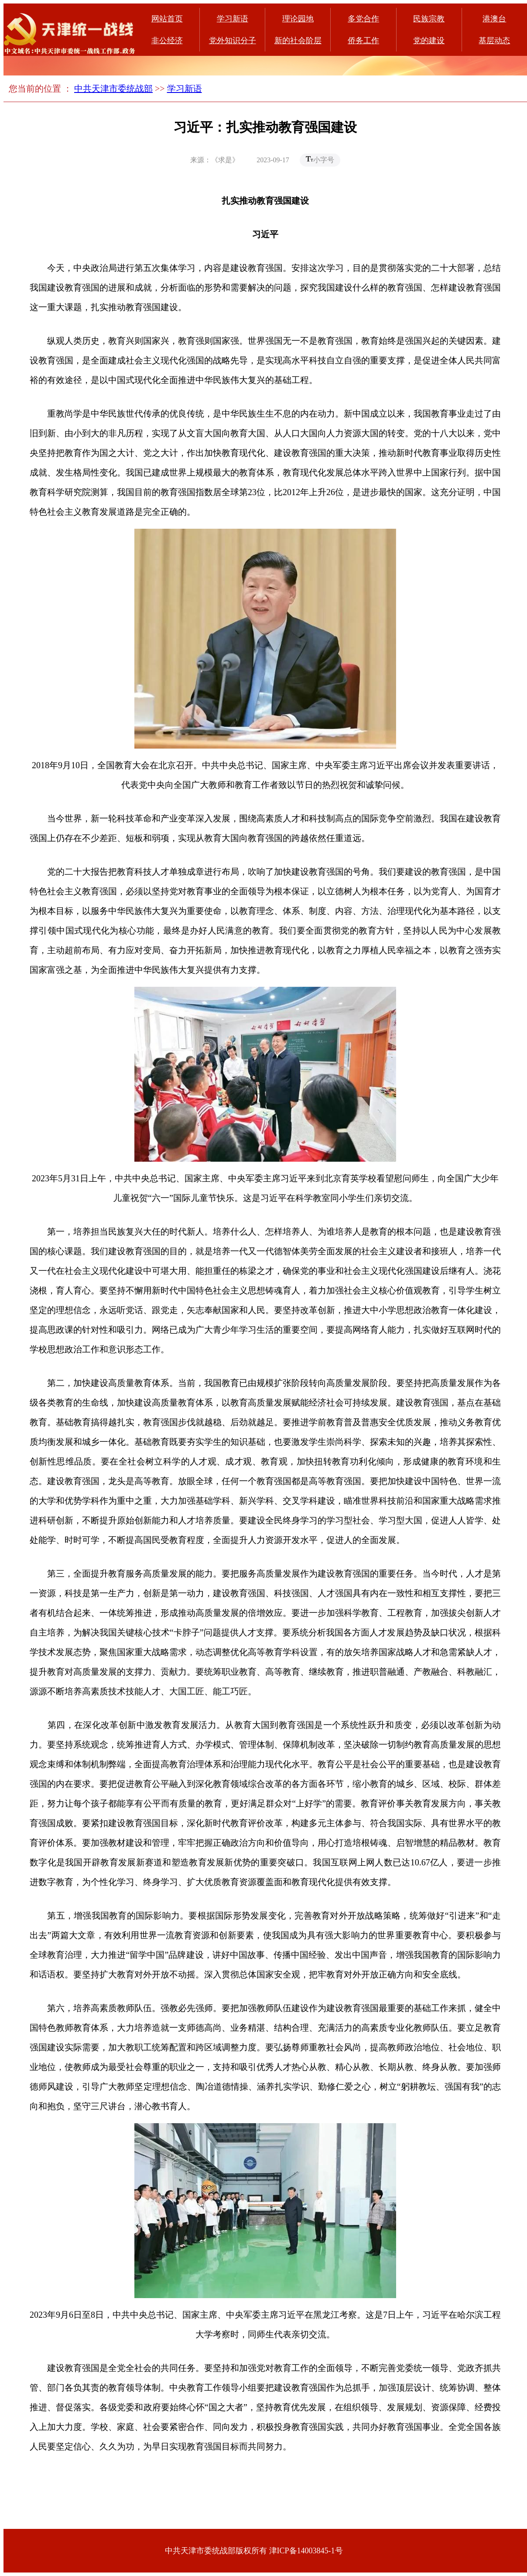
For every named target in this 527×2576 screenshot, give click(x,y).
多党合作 (363, 18)
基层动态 (494, 40)
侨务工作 (363, 40)
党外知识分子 (232, 40)
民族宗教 (429, 18)
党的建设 (429, 40)
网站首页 (167, 18)
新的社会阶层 (298, 40)
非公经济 (167, 40)
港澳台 (494, 18)
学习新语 (232, 18)
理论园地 (298, 18)
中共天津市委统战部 (113, 88)
